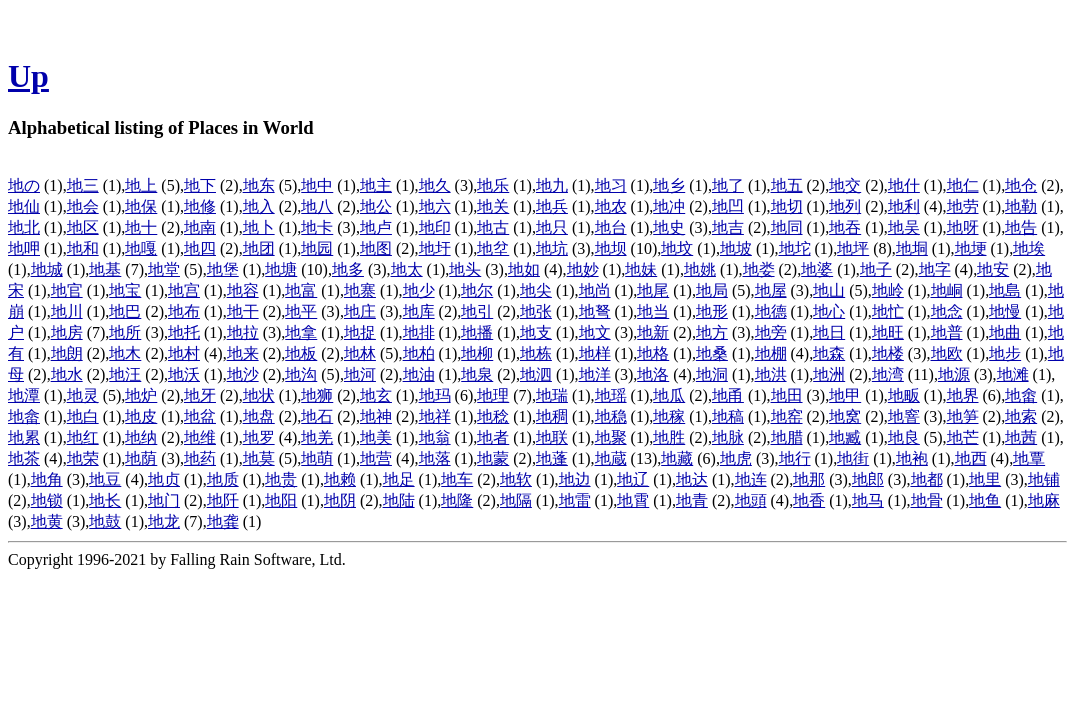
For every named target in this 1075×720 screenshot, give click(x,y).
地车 (457, 479)
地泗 (536, 374)
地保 (141, 206)
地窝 (845, 416)
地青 (692, 500)
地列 (845, 206)
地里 (985, 479)
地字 (935, 269)
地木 (125, 353)
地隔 (516, 500)
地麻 (1044, 500)
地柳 (477, 353)
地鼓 (105, 521)
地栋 (536, 353)
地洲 (829, 374)
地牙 (200, 395)
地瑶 (611, 395)
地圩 (435, 248)
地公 (376, 206)
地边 (575, 479)
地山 (829, 290)
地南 (200, 227)
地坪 (853, 248)
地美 (376, 437)
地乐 (493, 185)
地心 (829, 311)
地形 (712, 311)
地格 (653, 353)
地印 (435, 227)
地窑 (787, 416)
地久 (435, 185)
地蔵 (611, 458)
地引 (477, 311)
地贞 (164, 479)
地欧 (947, 353)
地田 (787, 395)
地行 (795, 458)
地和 (83, 248)
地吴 (904, 227)
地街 (853, 458)
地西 (971, 458)
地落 (435, 458)
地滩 (1013, 374)
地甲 (845, 395)
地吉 (728, 227)
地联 (552, 437)
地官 (67, 290)
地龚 (223, 521)
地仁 (963, 185)
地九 (552, 185)
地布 (184, 311)
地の (24, 185)
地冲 (669, 206)
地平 (301, 311)
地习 (611, 185)
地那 (809, 479)
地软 (516, 479)
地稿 (728, 416)
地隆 (457, 500)
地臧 (845, 437)
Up (28, 76)
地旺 (888, 332)
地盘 (259, 416)
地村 (184, 353)
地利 (904, 206)
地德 (771, 311)
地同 (787, 227)
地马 (868, 500)
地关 (493, 206)
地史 (669, 227)
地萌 (317, 458)
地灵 (83, 395)
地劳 (963, 206)
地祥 (435, 416)
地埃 (1029, 248)
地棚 (771, 353)
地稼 (669, 416)
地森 (829, 353)
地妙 (583, 269)
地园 (317, 248)
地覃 (1029, 458)
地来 (243, 353)
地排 (419, 332)
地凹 (728, 206)
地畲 (24, 416)
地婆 (817, 269)
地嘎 (141, 248)
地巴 (125, 311)
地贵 (281, 479)
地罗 (259, 437)
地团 (259, 248)
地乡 (669, 185)
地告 (1021, 227)
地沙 (243, 374)
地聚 (611, 437)
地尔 (477, 290)
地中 (317, 185)
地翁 (435, 437)
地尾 (653, 290)
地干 (243, 311)
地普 (947, 332)
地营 (376, 458)
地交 (845, 185)
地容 (243, 290)
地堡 (223, 269)
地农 (611, 206)
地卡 (317, 227)
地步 (1005, 353)
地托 (184, 332)
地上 (141, 185)
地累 (24, 437)
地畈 (904, 395)
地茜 (1021, 437)
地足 (399, 479)
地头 (465, 269)
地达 (692, 479)
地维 (200, 437)
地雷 (575, 500)
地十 (141, 227)
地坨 (795, 248)
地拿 (301, 332)
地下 (200, 185)
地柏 (419, 353)
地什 (904, 185)
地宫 (184, 290)
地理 (493, 395)
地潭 (24, 395)
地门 (164, 500)
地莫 (259, 458)
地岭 (888, 290)
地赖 (340, 479)
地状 (259, 395)
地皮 (141, 416)
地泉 (477, 374)
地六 (435, 206)
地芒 (963, 437)
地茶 (24, 458)
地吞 (845, 227)
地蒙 (493, 458)
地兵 (552, 206)
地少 (419, 290)
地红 (83, 437)
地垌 (912, 248)
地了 (728, 185)
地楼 (888, 353)
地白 (83, 416)
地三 (83, 185)
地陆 (399, 500)
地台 (611, 227)
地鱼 (985, 500)
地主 (376, 185)
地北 (24, 227)
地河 (360, 374)
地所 (125, 332)
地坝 (611, 248)
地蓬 (552, 458)
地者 (493, 437)
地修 (200, 206)
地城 (47, 269)
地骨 (927, 500)
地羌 (317, 437)
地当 (653, 311)
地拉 (243, 332)
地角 (47, 479)
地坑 (552, 248)
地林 (360, 353)
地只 (552, 227)
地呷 (24, 248)
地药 (200, 458)
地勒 (1021, 206)
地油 (419, 374)
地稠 (552, 416)
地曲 (1005, 332)
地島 (1005, 290)
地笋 (963, 416)
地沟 (301, 374)
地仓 (1021, 185)
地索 (1021, 416)
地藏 (677, 458)
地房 (67, 332)
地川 (67, 311)
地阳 (281, 500)
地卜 (259, 227)
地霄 (633, 500)
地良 (904, 437)
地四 (200, 248)
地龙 (164, 521)
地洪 (771, 374)
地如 (524, 269)
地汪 (125, 374)
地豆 (105, 479)
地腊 (787, 437)
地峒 (947, 290)
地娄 (759, 269)
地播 (477, 332)
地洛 (653, 374)
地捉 (360, 332)
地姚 (700, 269)
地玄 (376, 395)
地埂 (971, 248)
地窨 (904, 416)
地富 (301, 290)
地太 (407, 269)
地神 (376, 416)
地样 (595, 353)
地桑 (712, 353)
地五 (787, 185)
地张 (536, 311)
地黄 (47, 521)
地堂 (164, 269)
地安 (993, 269)
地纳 (141, 437)
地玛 (435, 395)
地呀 (963, 227)
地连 (751, 479)
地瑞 (552, 395)
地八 (317, 206)
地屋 (771, 290)
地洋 (595, 374)
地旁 (771, 332)
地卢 (376, 227)
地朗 (67, 353)
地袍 (912, 458)
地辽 (633, 479)
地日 (829, 332)
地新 (653, 332)
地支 (536, 332)
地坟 (677, 248)
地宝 (125, 290)
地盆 (200, 416)
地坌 (493, 248)
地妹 (641, 269)
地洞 (712, 374)
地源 (954, 374)
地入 (259, 206)
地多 (348, 269)
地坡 (736, 248)
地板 (301, 353)
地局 (712, 290)
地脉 (728, 437)
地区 (83, 227)
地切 (787, 206)
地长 (105, 500)
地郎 (868, 479)
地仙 (24, 206)
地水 (67, 374)
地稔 (493, 416)
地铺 (1044, 479)
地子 (876, 269)
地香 (809, 500)
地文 (595, 332)
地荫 (141, 458)
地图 (376, 248)
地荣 (83, 458)
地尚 (595, 290)
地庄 (360, 311)
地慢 (1005, 311)
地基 (105, 269)
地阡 (223, 500)
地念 (947, 311)
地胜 (669, 437)
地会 (83, 206)
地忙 (888, 311)
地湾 (888, 374)
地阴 (340, 500)
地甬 (728, 395)
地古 (493, 227)
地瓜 (669, 395)
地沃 (184, 374)
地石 (317, 416)
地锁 (47, 500)
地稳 (611, 416)
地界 (963, 395)
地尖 (536, 290)
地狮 (317, 395)
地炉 (141, 395)
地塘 (281, 269)
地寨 (360, 290)
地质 (223, 479)
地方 (712, 332)
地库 (419, 311)
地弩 (595, 311)
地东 (259, 185)
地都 (927, 479)
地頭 (751, 500)
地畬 (1021, 395)
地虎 (736, 458)
